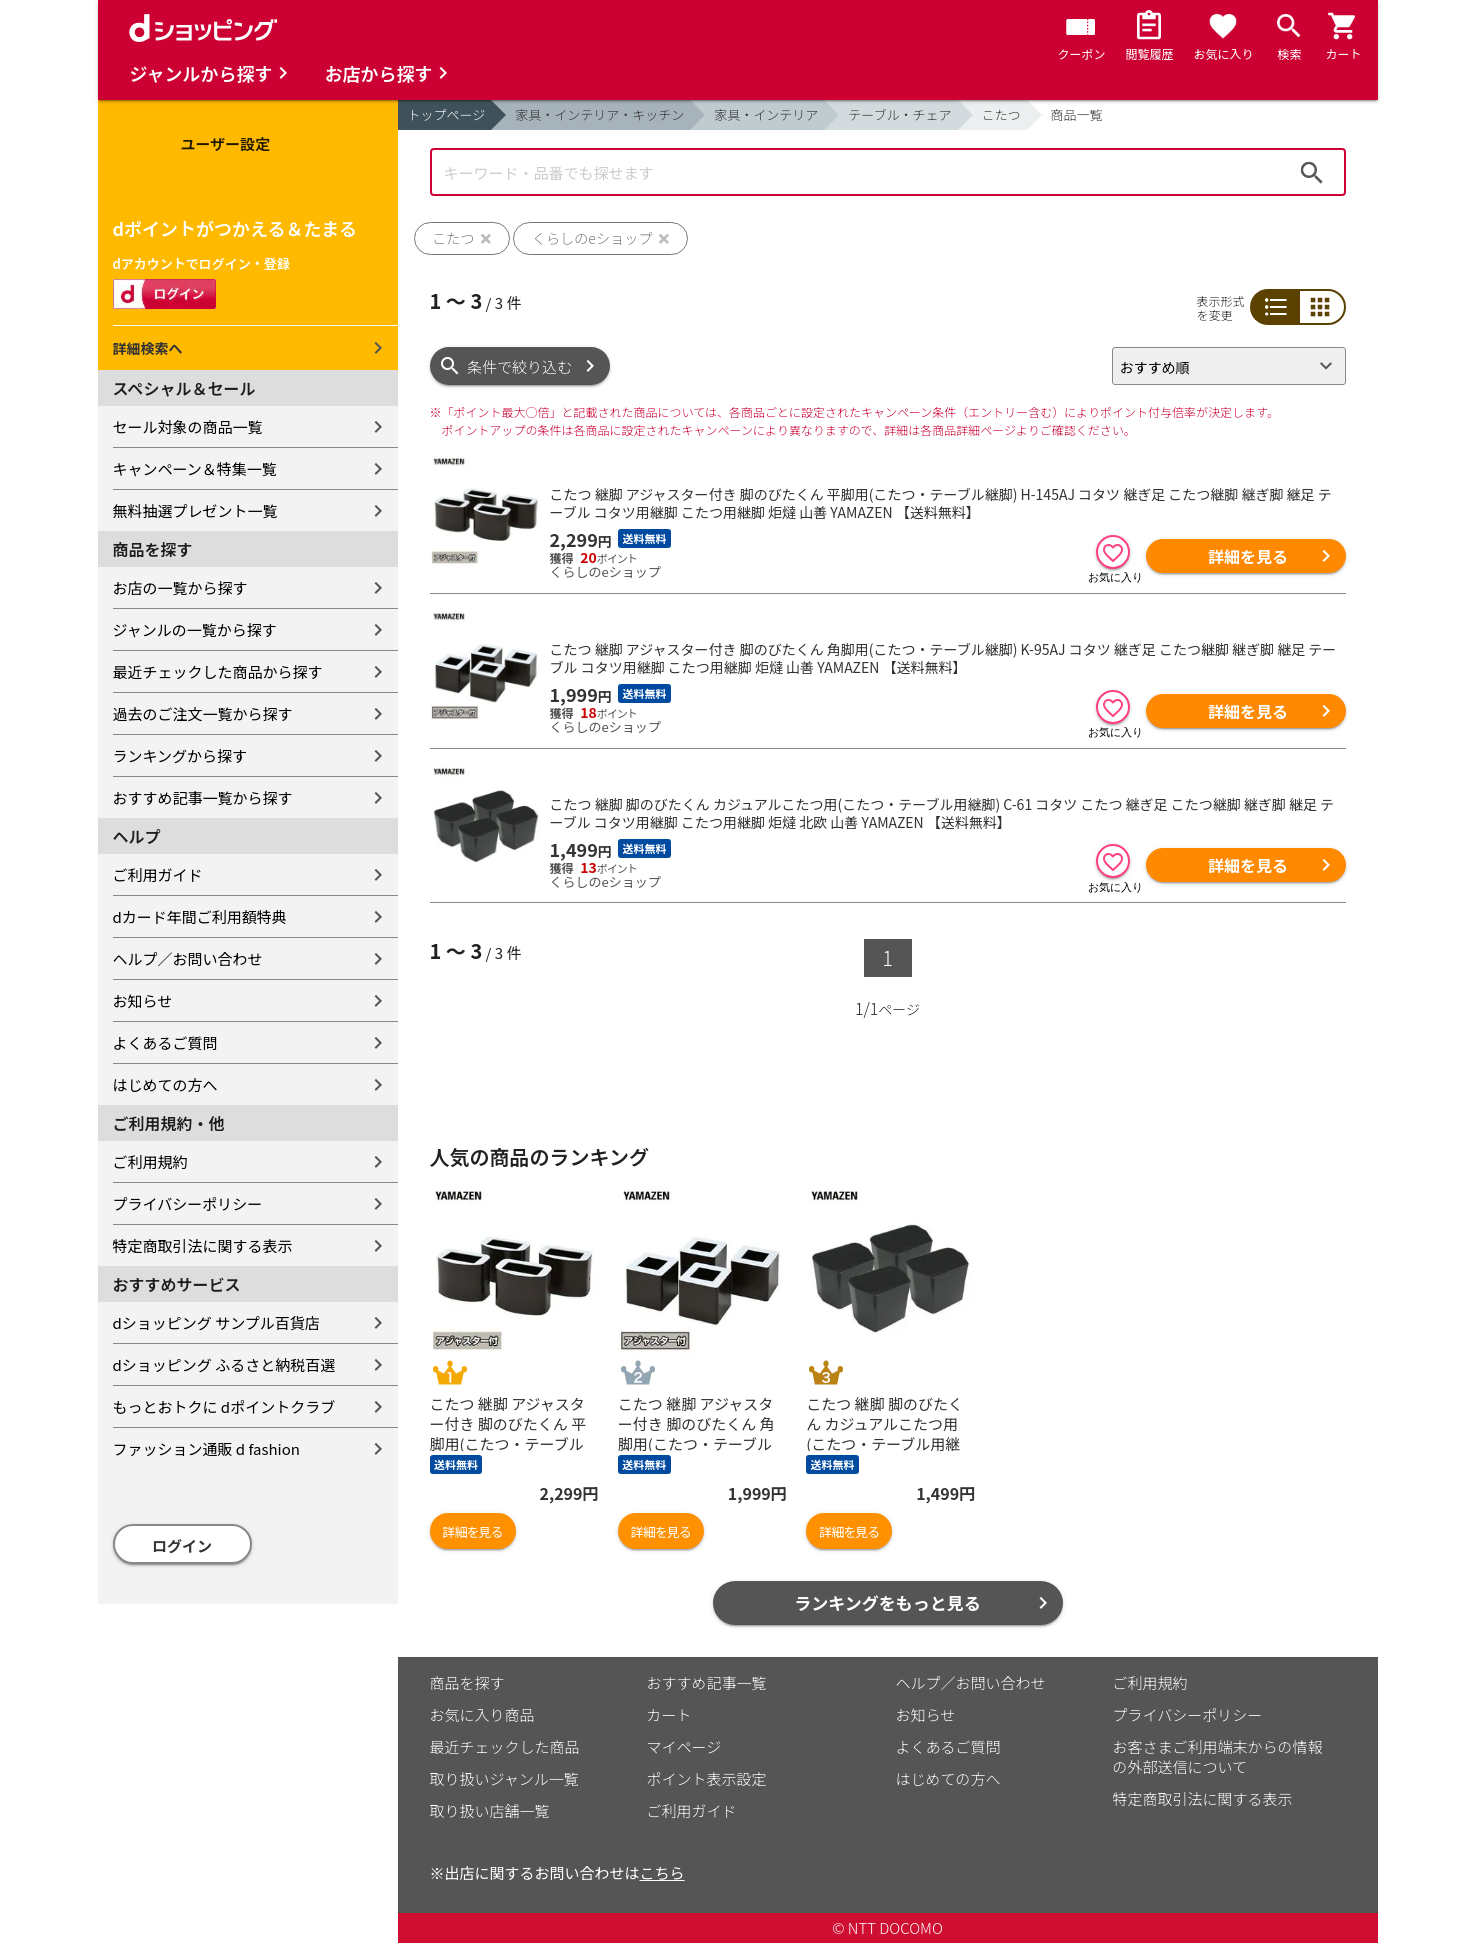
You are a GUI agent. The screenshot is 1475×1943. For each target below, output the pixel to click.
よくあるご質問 (165, 1042)
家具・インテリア (766, 114)
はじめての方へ (165, 1084)
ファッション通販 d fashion (206, 1448)
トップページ (447, 114)
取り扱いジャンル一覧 (504, 1778)
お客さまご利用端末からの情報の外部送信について (1218, 1756)
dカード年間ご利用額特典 (200, 916)
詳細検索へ (148, 348)
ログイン (182, 1545)
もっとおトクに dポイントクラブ (224, 1406)
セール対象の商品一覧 (188, 426)
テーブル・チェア (899, 114)
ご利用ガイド (158, 874)
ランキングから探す (180, 755)
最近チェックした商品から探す (218, 671)
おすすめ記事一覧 (707, 1682)
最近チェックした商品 (505, 1746)
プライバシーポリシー (188, 1203)
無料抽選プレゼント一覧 (195, 510)
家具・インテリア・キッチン (599, 114)
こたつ (1001, 114)
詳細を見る (1248, 556)
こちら (662, 1872)
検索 (1312, 172)
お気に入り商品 (482, 1714)
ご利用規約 (150, 1161)
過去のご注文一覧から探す (203, 713)
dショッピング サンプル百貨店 (216, 1322)
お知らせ (143, 1000)
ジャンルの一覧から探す (195, 629)
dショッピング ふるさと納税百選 (224, 1364)
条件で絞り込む (519, 366)
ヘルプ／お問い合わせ (188, 958)
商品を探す (467, 1682)
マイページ (684, 1746)
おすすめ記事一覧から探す (203, 797)
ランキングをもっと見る (887, 1602)
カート (669, 1714)
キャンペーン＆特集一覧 (195, 468)
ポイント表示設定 (707, 1778)
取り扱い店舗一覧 (490, 1810)
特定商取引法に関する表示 (203, 1245)
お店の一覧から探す (180, 587)
